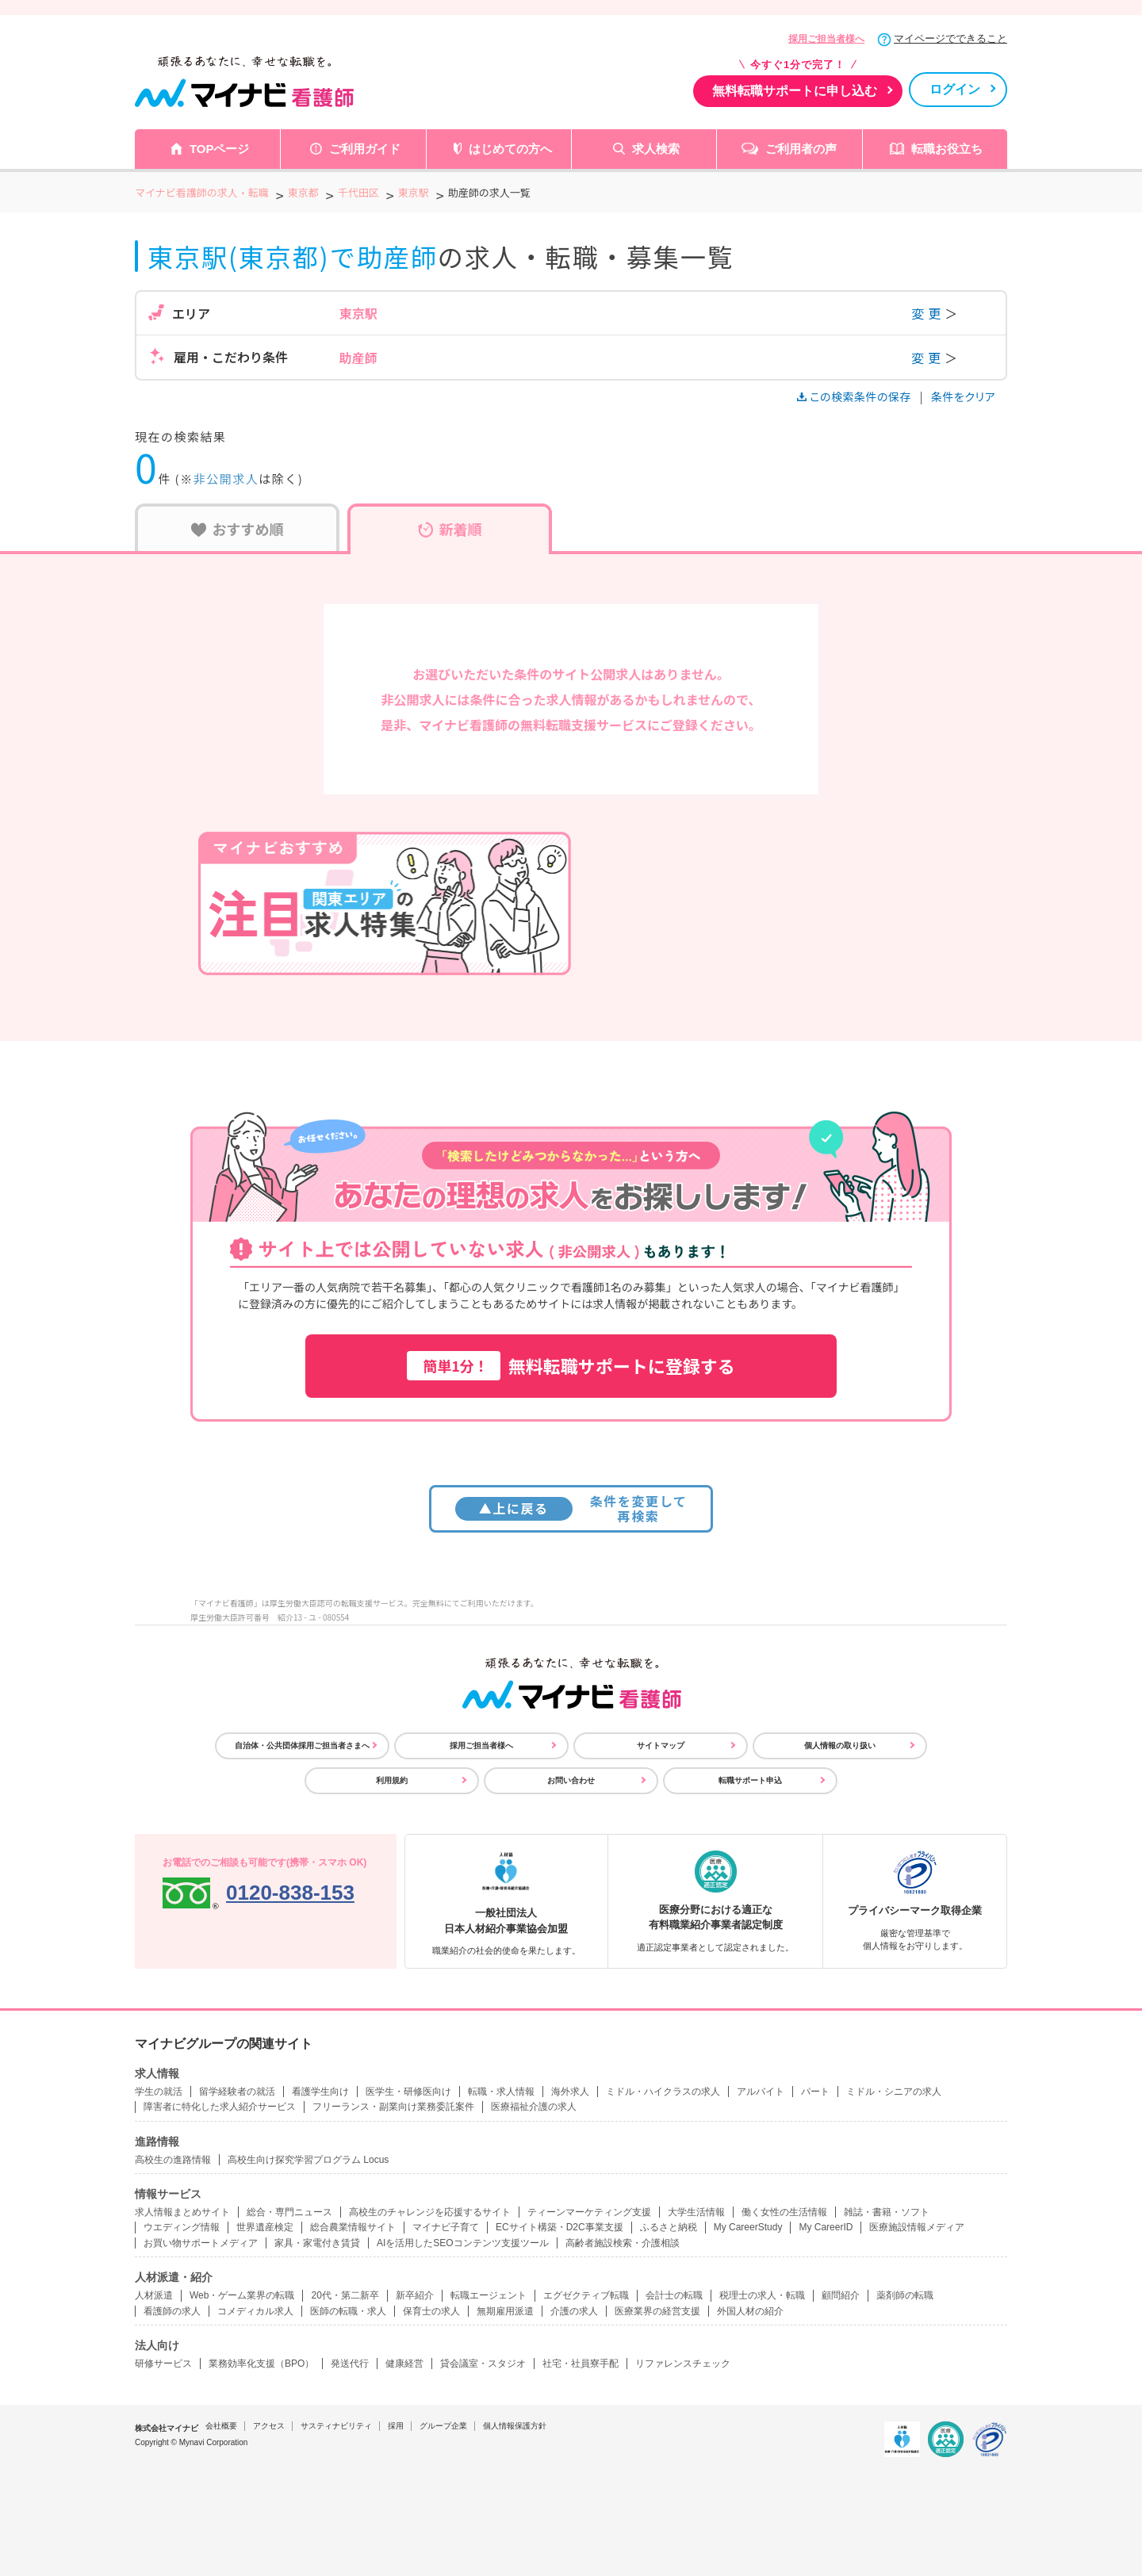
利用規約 (392, 1780)
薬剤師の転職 (904, 2295)
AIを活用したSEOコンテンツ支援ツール (463, 2243)
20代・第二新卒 (344, 2295)
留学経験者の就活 (237, 2091)
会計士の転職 (674, 2295)
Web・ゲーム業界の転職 (242, 2295)
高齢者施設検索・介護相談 (622, 2243)
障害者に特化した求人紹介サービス (220, 2106)
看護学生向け (320, 2091)
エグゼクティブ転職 (586, 2295)
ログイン (954, 89)
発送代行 (350, 2363)
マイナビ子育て (445, 2227)
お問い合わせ (571, 1780)
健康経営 (404, 2363)
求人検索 (656, 148)
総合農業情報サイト (353, 2227)
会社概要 (221, 2425)
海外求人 (570, 2091)
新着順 (450, 529)
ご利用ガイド (364, 148)
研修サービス (163, 2363)
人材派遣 (154, 2295)
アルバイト (760, 2091)
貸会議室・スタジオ (483, 2363)
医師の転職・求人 (348, 2311)
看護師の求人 (172, 2311)
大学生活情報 (696, 2212)
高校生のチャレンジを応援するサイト (430, 2212)
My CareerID (826, 2227)
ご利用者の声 (801, 148)
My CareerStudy (748, 2227)
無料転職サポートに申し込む (794, 91)
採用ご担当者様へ (826, 38)
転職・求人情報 (501, 2091)
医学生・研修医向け (408, 2091)
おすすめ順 (237, 529)
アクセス (269, 2425)
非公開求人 (226, 478)
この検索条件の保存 (855, 396)
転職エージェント (488, 2295)
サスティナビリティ (336, 2425)
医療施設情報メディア (916, 2227)
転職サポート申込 (750, 1780)
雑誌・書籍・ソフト (886, 2212)
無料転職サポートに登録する (571, 1365)
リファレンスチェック (682, 2363)
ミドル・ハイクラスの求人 (663, 2091)
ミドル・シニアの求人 (893, 2091)
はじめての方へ (510, 148)
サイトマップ (660, 1745)
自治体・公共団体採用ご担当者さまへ (302, 1745)
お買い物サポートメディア (201, 2243)
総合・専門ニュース (289, 2212)
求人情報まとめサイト (182, 2212)
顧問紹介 (841, 2295)
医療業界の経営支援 (657, 2311)
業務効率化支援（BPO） (261, 2363)
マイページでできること (950, 38)
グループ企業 (443, 2425)
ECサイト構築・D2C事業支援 (559, 2227)
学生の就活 (158, 2091)
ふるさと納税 (668, 2227)
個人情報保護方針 (514, 2425)
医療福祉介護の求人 (534, 2106)
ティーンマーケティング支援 (589, 2212)
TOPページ (220, 148)
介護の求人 (574, 2311)
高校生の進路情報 (173, 2159)
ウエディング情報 (182, 2227)
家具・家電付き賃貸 (317, 2243)
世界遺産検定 (264, 2227)
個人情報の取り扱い (840, 1745)
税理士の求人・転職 (762, 2295)
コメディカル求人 (255, 2311)
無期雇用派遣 (505, 2311)
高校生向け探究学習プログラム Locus (308, 2159)
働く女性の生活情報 (784, 2212)
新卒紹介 (415, 2295)
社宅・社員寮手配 (580, 2363)
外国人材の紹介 (750, 2311)
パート (815, 2091)
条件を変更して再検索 (571, 1508)
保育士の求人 (431, 2311)
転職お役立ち (947, 148)
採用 (396, 2425)
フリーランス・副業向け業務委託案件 (393, 2106)
